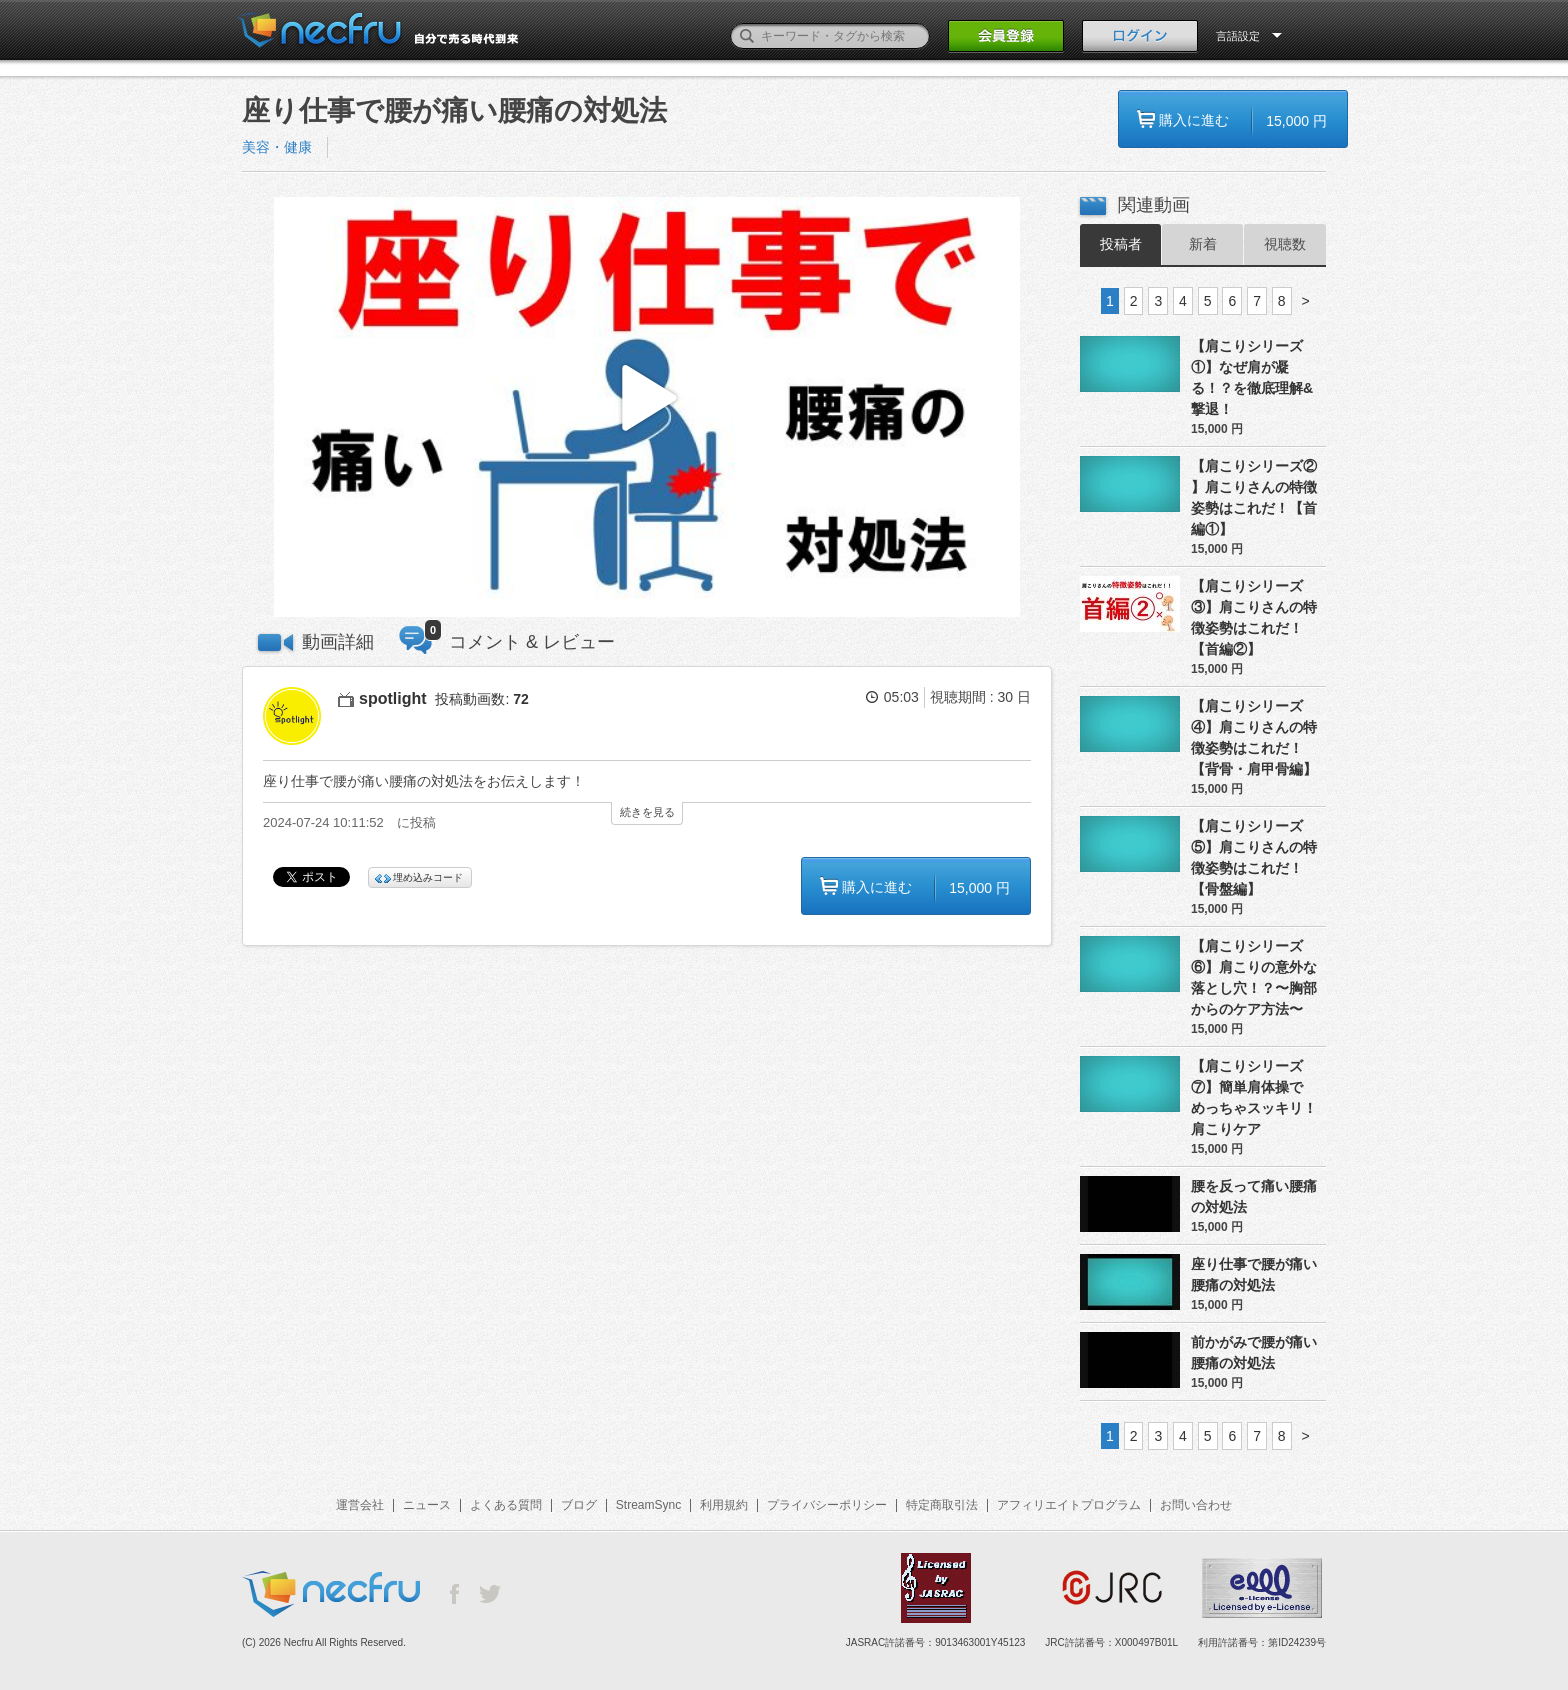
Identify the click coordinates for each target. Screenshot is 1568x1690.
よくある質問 (506, 1505)
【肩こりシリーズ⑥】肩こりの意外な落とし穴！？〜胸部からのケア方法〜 (1254, 977)
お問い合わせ (1196, 1505)
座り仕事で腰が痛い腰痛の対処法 (1254, 1274)
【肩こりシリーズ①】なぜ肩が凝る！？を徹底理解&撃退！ (1252, 377)
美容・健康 (277, 147)
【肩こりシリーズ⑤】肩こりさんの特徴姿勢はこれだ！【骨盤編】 (1254, 857)
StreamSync (648, 1505)
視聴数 (1285, 244)
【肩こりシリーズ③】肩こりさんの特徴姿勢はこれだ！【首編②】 (1254, 617)
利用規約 (724, 1505)
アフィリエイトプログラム (1069, 1505)
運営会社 (360, 1505)
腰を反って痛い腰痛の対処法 (1254, 1196)
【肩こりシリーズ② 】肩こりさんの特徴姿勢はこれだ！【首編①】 (1254, 497)
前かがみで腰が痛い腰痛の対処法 (1254, 1352)
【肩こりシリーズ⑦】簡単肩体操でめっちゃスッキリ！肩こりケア (1254, 1097)
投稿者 (1121, 244)
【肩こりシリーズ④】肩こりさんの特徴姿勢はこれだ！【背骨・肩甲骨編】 (1254, 737)
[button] (647, 407)
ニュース (427, 1505)
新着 (1203, 244)
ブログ (579, 1505)
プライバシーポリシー (827, 1505)
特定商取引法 (942, 1505)
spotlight (393, 698)
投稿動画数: (481, 699)
